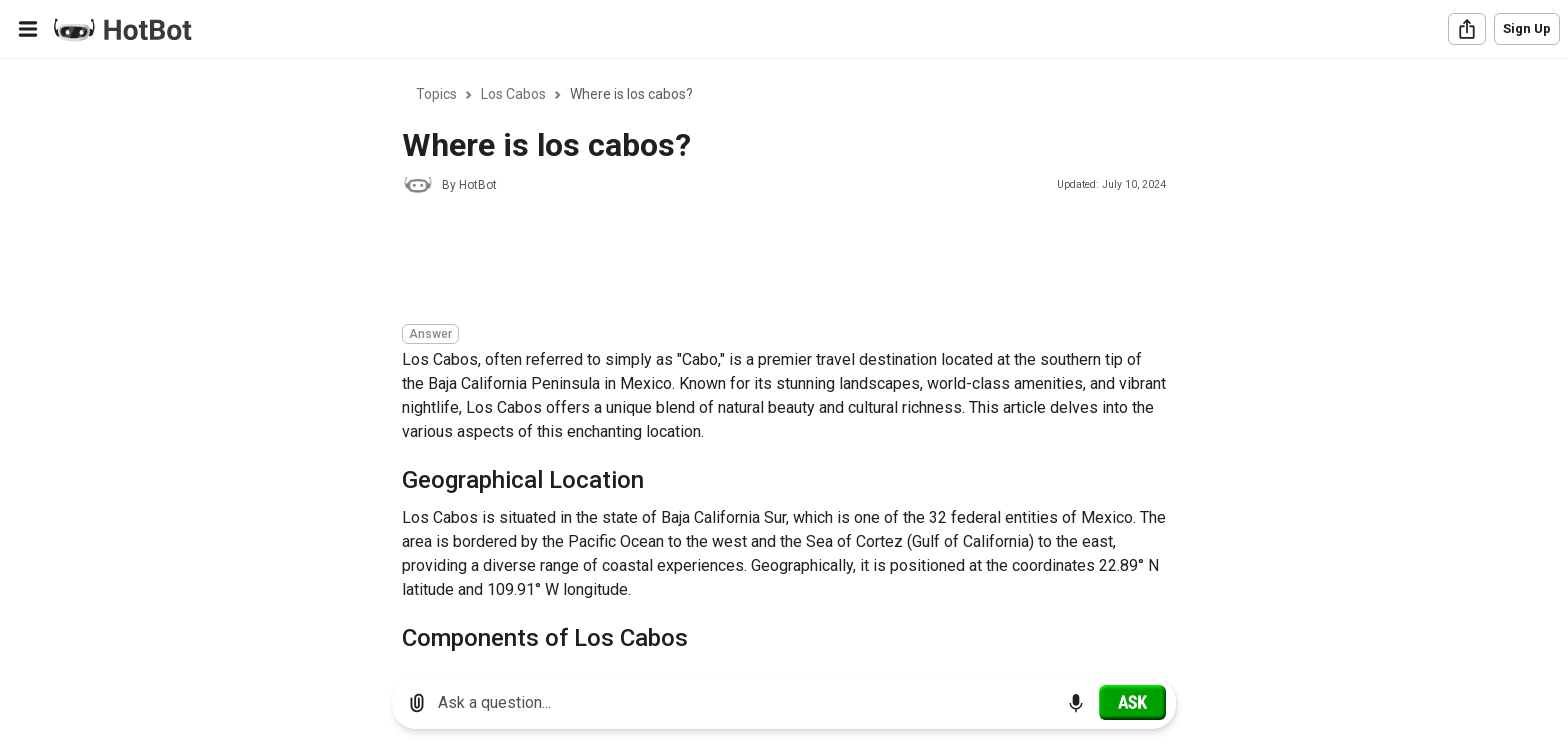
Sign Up (1527, 28)
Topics (436, 94)
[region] (784, 360)
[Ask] (1132, 702)
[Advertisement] (766, 262)
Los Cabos (513, 94)
